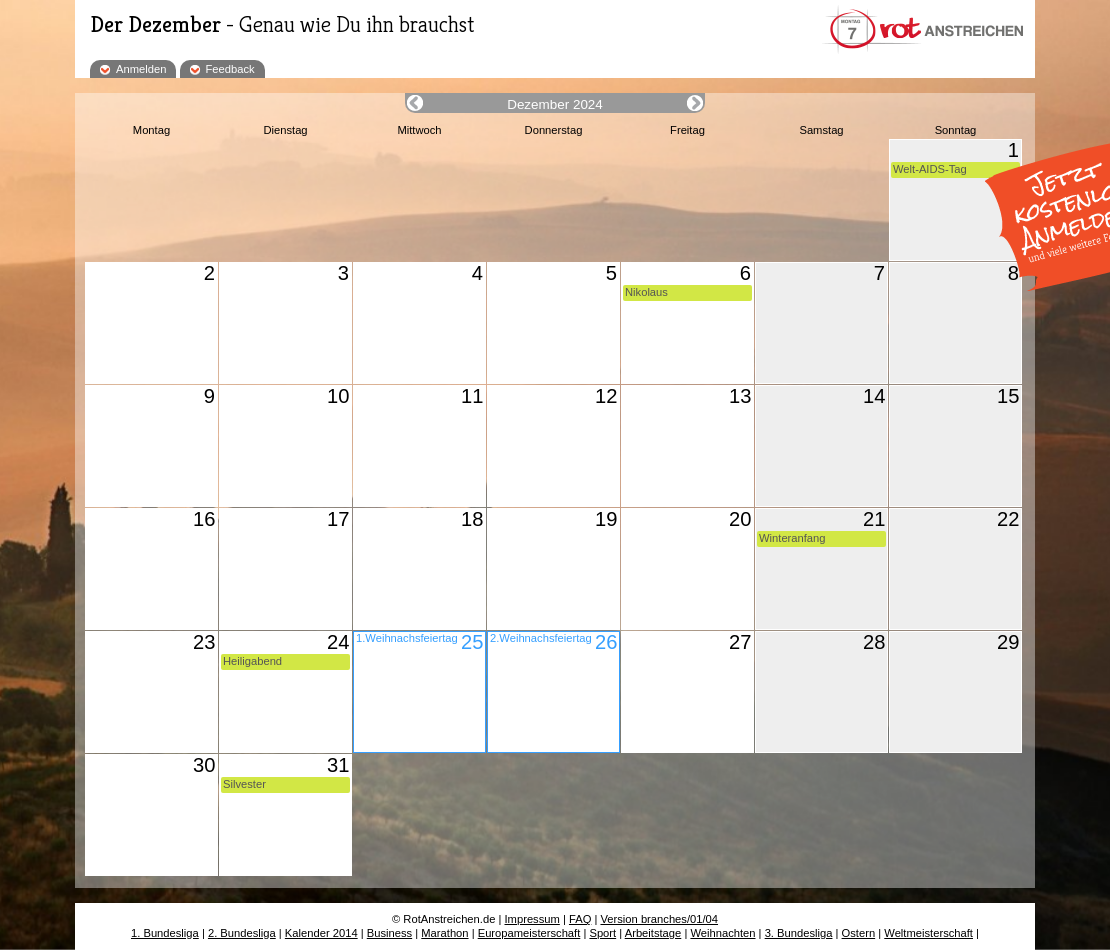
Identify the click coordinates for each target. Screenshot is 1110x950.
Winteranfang (792, 538)
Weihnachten (722, 933)
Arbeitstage (653, 933)
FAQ (580, 919)
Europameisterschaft (529, 933)
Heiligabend (252, 661)
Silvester (244, 784)
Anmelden (141, 69)
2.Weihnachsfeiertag (541, 638)
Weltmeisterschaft (928, 933)
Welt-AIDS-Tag (930, 169)
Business (389, 933)
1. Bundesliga (165, 933)
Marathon (444, 933)
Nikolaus (646, 292)
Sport (602, 933)
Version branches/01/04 (659, 919)
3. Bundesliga (799, 933)
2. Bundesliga (242, 933)
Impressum (532, 919)
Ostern (859, 933)
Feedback (230, 69)
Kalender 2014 (321, 933)
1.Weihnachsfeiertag (407, 638)
